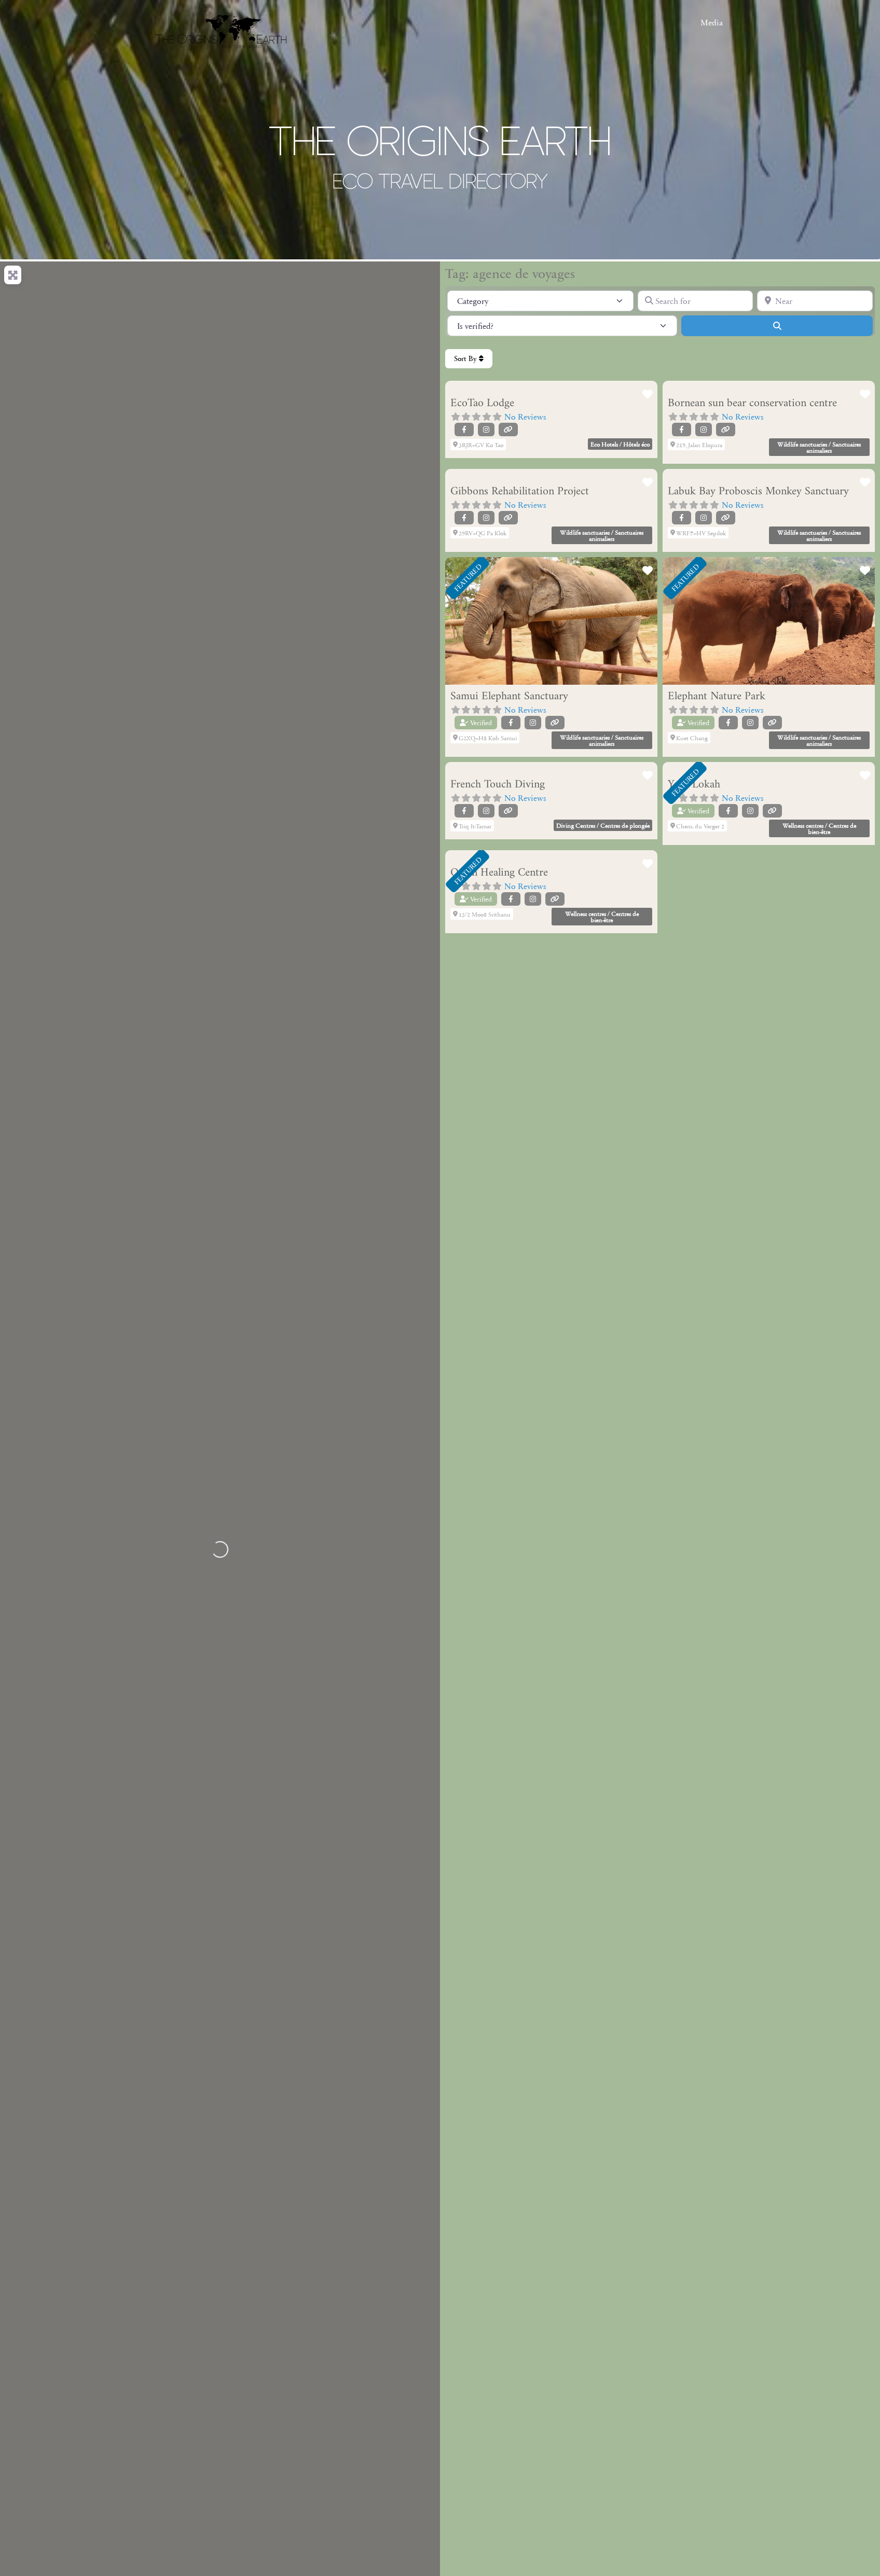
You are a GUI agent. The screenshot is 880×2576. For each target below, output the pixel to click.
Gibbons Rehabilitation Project (519, 491)
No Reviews (525, 416)
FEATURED (467, 578)
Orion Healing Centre (499, 873)
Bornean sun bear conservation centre (752, 403)
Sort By (469, 358)
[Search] (777, 325)
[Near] (815, 300)
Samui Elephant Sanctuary (509, 696)
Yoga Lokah (694, 784)
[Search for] (695, 300)
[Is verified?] (562, 325)
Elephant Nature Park (716, 696)
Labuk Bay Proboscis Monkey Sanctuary (758, 491)
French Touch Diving (497, 784)
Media (711, 22)
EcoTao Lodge (482, 403)
